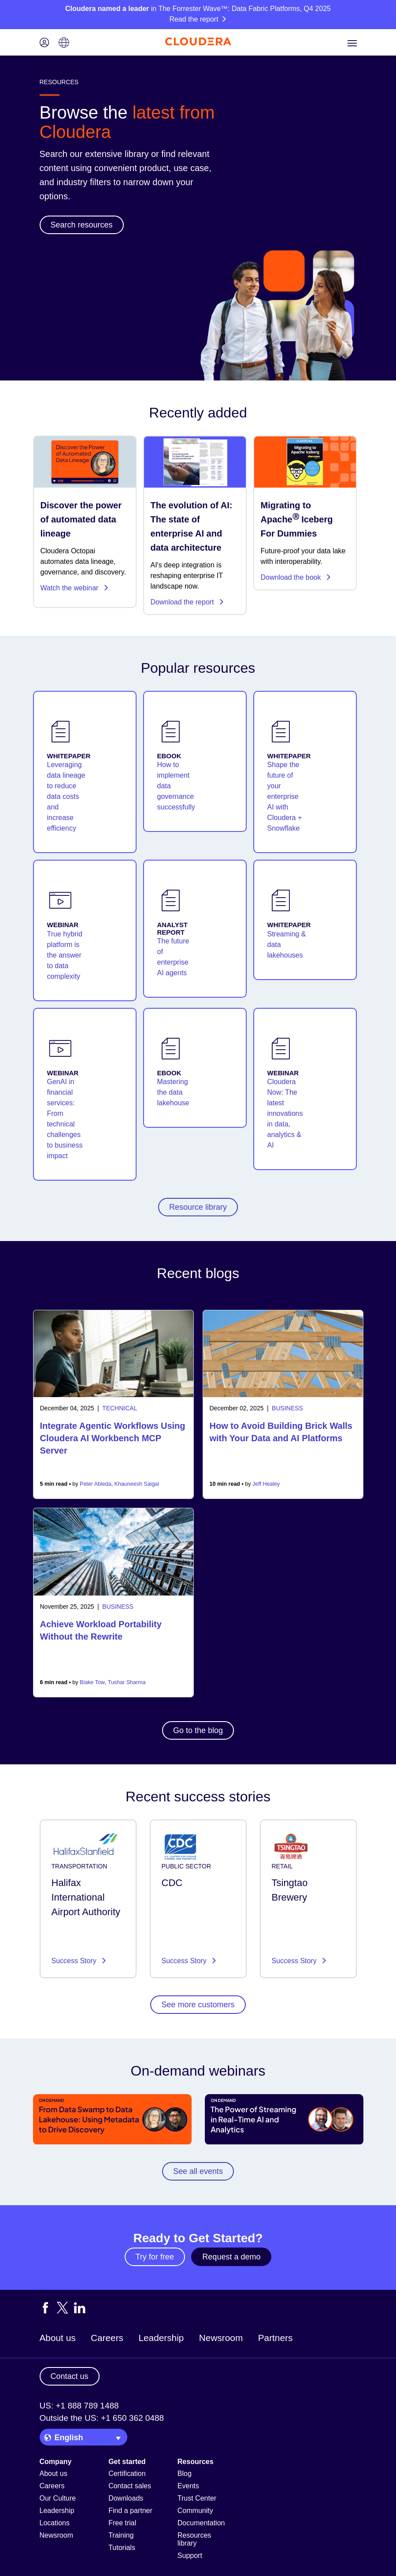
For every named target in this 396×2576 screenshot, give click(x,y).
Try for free (155, 2256)
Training (120, 2535)
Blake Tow (92, 1682)
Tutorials (121, 2547)
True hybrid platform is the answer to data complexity (64, 955)
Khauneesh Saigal (137, 1484)
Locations (55, 2523)
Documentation (201, 2523)
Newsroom (221, 2338)
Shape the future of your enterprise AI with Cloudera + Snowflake (284, 796)
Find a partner (130, 2510)
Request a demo (231, 2256)
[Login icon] (44, 43)
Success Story (75, 1961)
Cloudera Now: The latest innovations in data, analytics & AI (285, 1113)
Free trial (122, 2523)
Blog (185, 2473)
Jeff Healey (266, 1484)
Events (188, 2486)
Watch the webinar (75, 588)
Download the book (296, 577)
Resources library (194, 2539)
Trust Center (197, 2498)
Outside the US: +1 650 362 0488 (102, 2418)
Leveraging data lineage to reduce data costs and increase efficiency (66, 796)
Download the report (188, 602)
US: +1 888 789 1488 (79, 2405)
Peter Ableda (95, 1484)
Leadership (161, 2338)
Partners (275, 2338)
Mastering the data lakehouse (173, 1092)
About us (58, 2338)
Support (190, 2555)
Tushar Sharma (127, 1682)
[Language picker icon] (64, 43)
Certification (126, 2473)
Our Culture (58, 2498)
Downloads (125, 2498)
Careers (107, 2338)
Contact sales (129, 2486)
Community (195, 2510)
